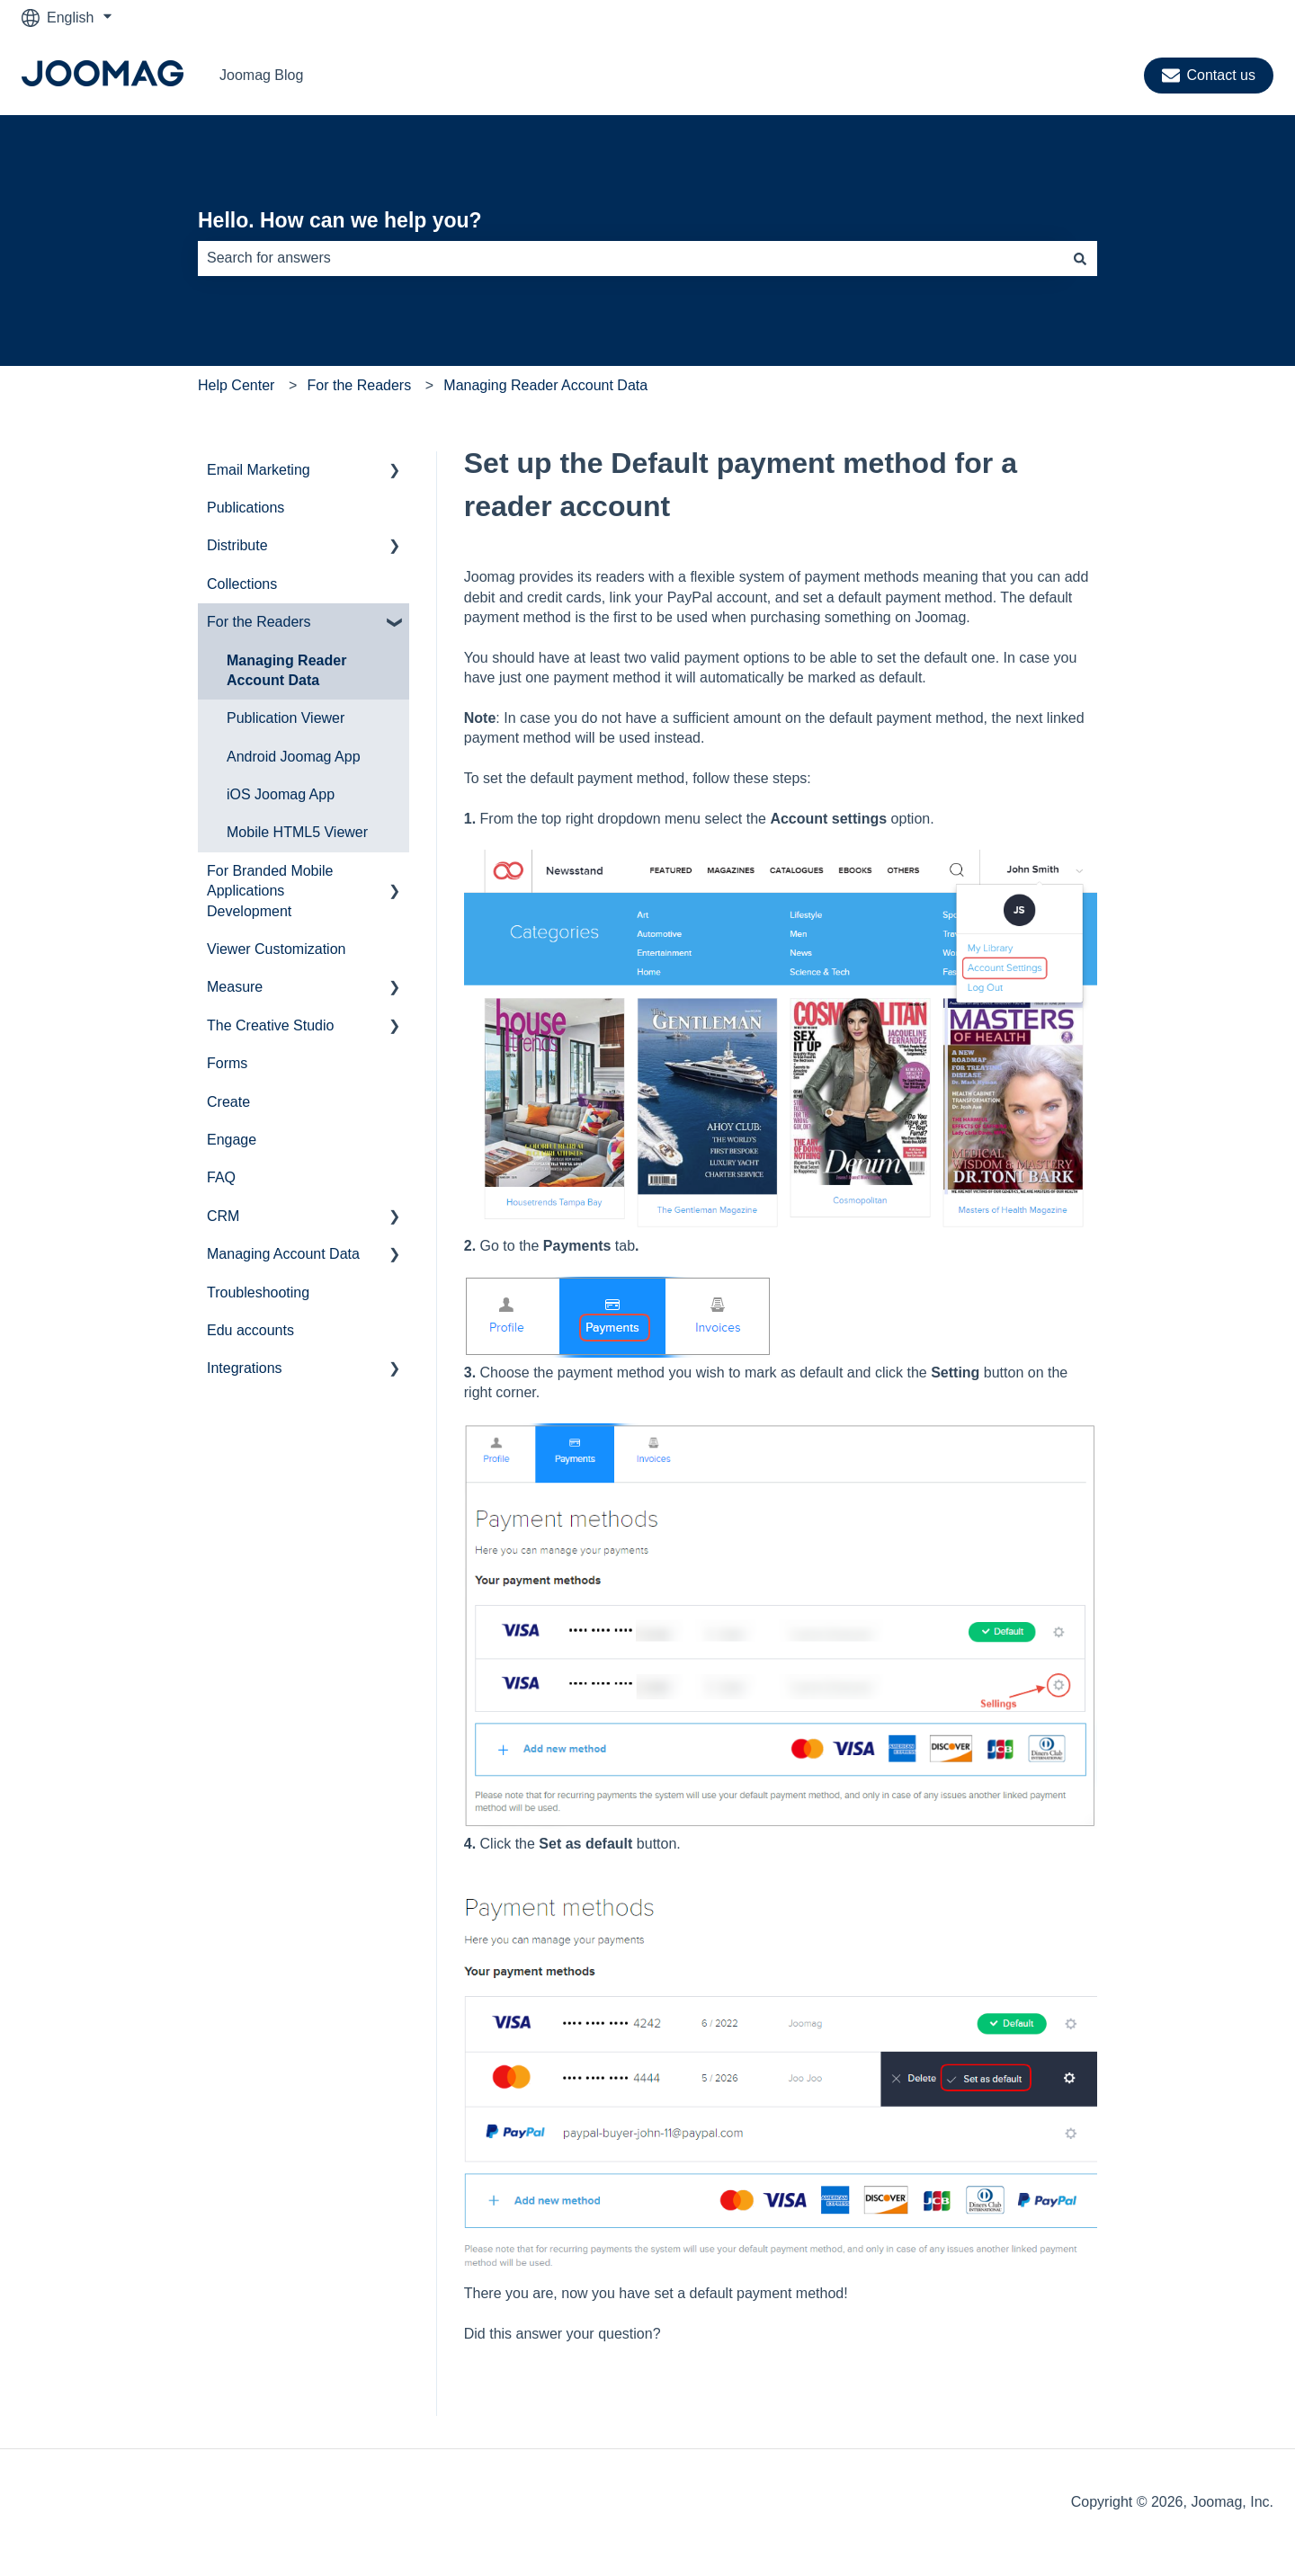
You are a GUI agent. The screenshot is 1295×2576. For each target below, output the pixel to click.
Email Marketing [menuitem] (258, 469)
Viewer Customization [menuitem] (276, 949)
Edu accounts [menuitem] (250, 1330)
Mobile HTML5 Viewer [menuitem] (297, 832)
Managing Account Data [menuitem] (283, 1253)
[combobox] (630, 258)
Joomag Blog (261, 75)
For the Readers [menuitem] (259, 621)
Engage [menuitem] (231, 1139)
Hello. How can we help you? (340, 220)
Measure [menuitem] (235, 986)
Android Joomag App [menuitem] (294, 756)
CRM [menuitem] (223, 1216)
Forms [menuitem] (227, 1063)
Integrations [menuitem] (244, 1368)
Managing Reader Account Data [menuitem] (286, 670)
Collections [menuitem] (242, 584)
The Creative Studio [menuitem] (270, 1025)
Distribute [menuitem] (237, 545)
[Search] (1080, 258)
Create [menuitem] (228, 1102)
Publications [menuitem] (245, 507)
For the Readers (360, 385)
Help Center (236, 385)
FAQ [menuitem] (221, 1177)
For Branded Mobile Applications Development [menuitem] (270, 891)
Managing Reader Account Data (545, 385)
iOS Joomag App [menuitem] (281, 794)
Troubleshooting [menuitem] (258, 1292)
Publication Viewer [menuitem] (285, 718)
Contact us (1208, 76)
